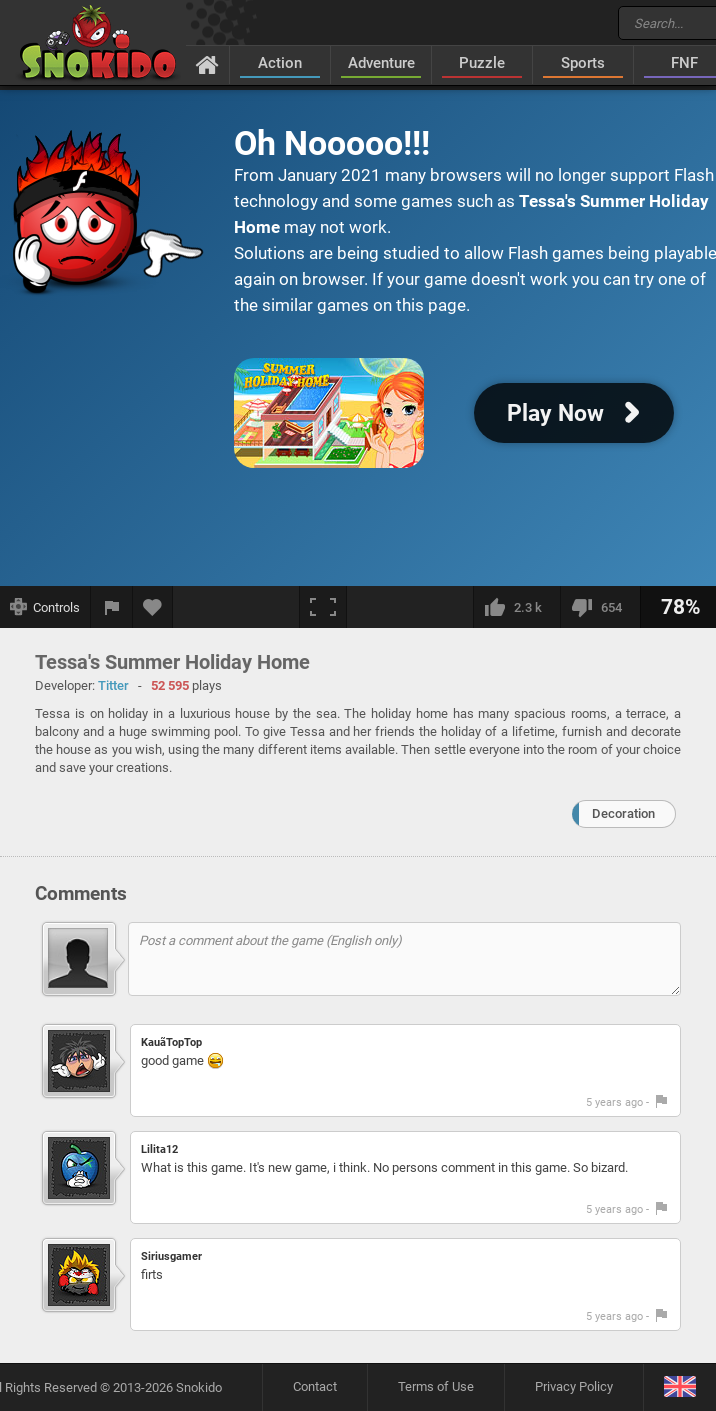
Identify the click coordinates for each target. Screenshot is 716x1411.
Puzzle (482, 63)
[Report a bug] (112, 607)
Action (280, 63)
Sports (583, 63)
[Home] (207, 64)
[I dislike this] (600, 607)
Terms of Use (436, 1386)
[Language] (679, 1387)
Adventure (381, 63)
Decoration (623, 813)
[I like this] (516, 607)
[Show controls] (45, 607)
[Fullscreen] (323, 607)
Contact (315, 1386)
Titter (113, 685)
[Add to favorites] (153, 607)
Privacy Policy (574, 1386)
